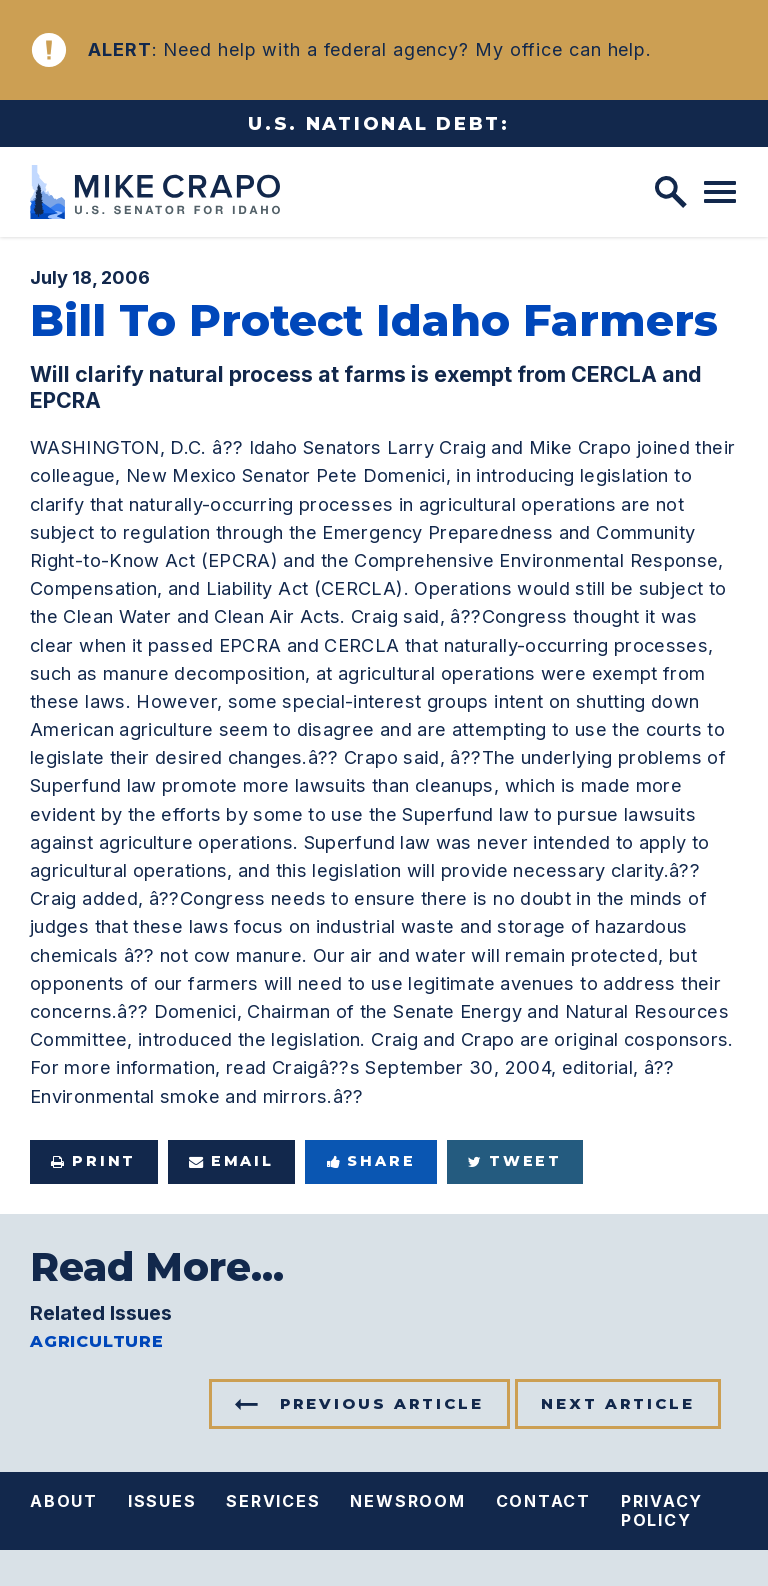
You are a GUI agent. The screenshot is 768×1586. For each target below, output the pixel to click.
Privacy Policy (662, 1510)
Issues (162, 1501)
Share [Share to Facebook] (371, 1161)
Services (273, 1501)
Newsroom (407, 1501)
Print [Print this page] (93, 1161)
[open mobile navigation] (720, 192)
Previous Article (382, 1403)
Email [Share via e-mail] (231, 1161)
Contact (543, 1501)
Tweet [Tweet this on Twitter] (515, 1161)
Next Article (618, 1403)
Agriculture (97, 1341)
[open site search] (671, 192)
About (64, 1501)
